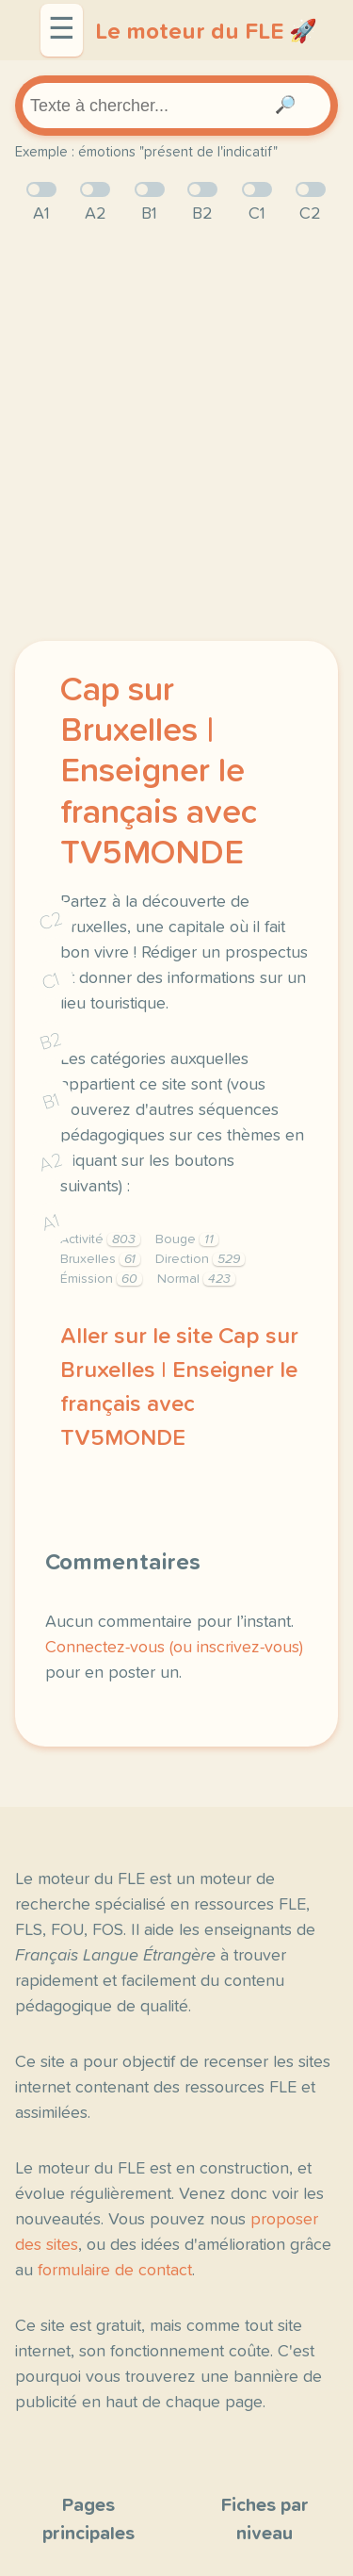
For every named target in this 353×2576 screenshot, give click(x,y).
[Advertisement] (176, 434)
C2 (51, 921)
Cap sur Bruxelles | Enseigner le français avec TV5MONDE (158, 772)
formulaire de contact (115, 2270)
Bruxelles (100, 1259)
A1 (51, 1222)
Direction (200, 1259)
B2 (51, 1041)
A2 (51, 1162)
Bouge (186, 1239)
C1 (51, 981)
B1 (51, 1102)
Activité (100, 1239)
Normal (196, 1279)
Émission (101, 1279)
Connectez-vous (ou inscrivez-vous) (174, 1647)
